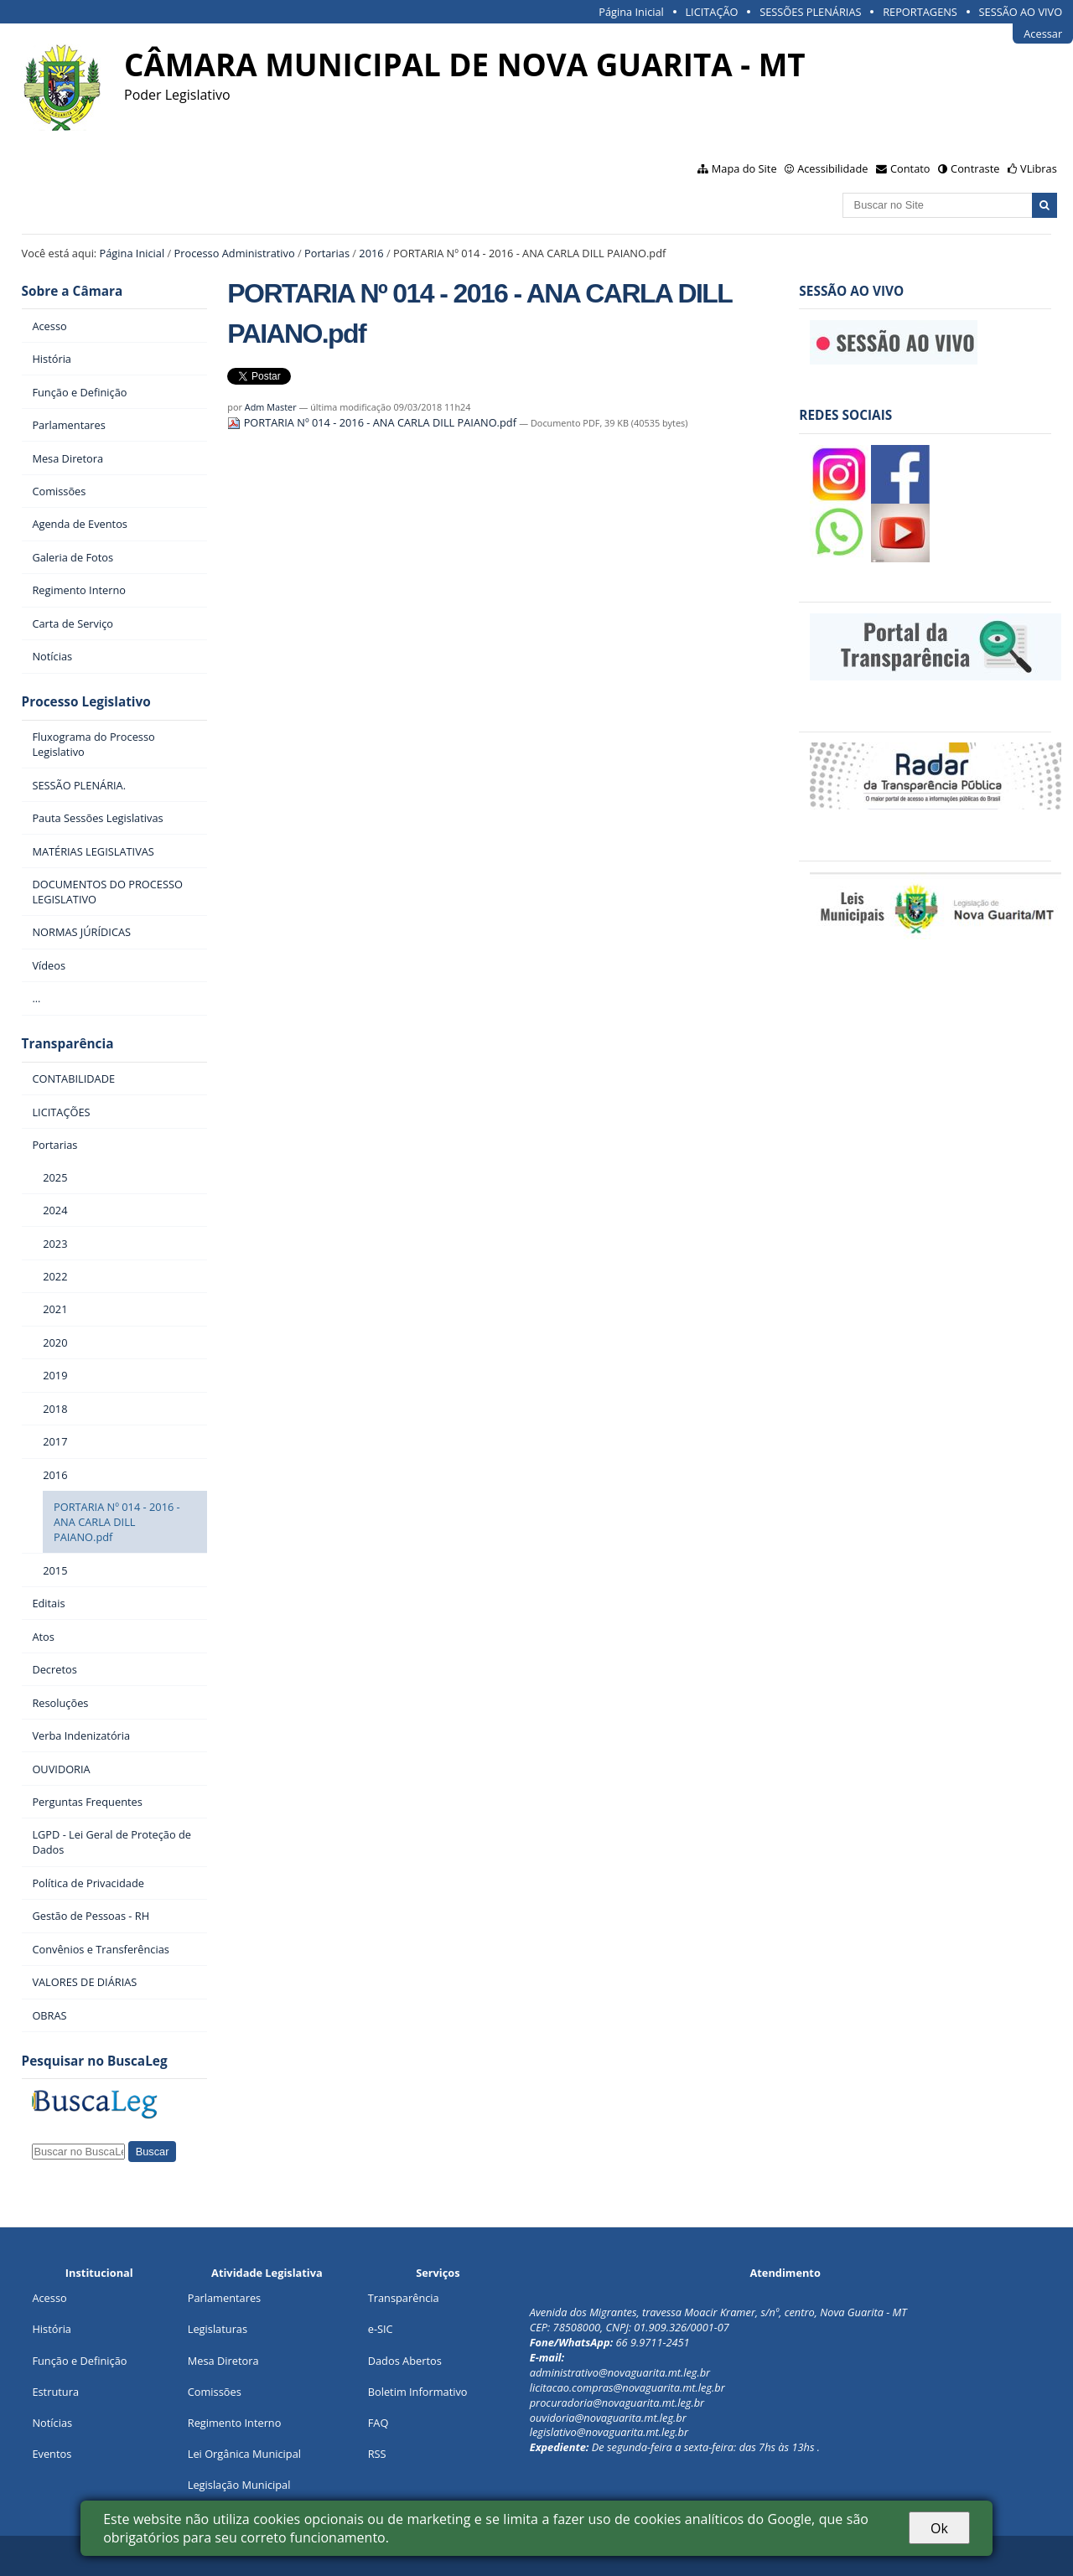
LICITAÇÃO (711, 11)
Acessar (1043, 33)
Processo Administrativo (234, 253)
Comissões (214, 2391)
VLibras (1038, 168)
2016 (371, 253)
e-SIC (380, 2328)
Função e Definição (79, 2360)
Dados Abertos (405, 2360)
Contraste (975, 168)
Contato (910, 168)
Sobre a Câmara (72, 291)
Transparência (68, 1044)
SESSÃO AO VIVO (1021, 11)
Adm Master (271, 407)
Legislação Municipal (239, 2484)
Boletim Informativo (418, 2391)
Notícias (52, 2422)
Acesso (49, 2297)
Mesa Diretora (223, 2360)
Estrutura (55, 2391)
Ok (939, 2528)
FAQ (378, 2422)
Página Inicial (631, 11)
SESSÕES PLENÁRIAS (810, 11)
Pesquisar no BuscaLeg (95, 2061)
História (51, 2328)
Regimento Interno (235, 2422)
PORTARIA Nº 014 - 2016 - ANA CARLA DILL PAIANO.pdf (373, 422)
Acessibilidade (832, 168)
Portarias (327, 253)
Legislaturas (217, 2328)
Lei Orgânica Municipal (244, 2453)
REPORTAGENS (920, 11)
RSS (377, 2453)
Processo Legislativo (86, 702)
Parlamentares (224, 2297)
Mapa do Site (744, 168)
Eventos (51, 2453)
